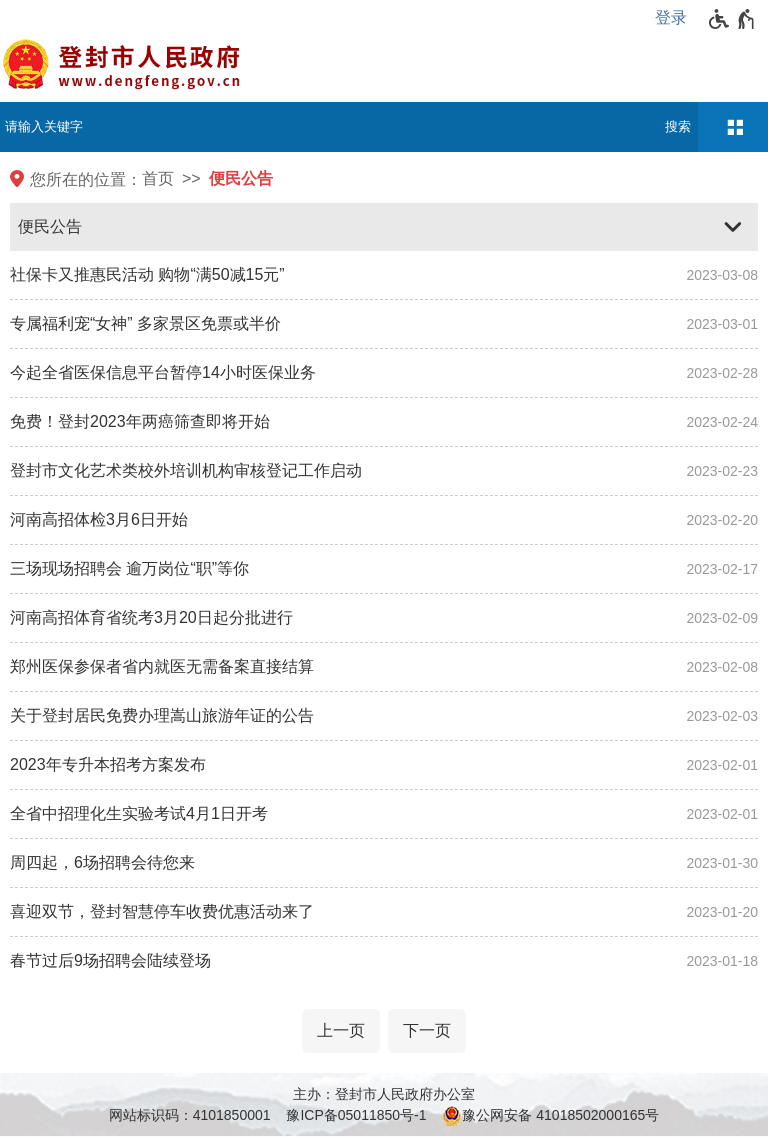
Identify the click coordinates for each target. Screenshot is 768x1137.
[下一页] (427, 1031)
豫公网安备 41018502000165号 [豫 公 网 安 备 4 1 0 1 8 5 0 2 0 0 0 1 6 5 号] (550, 1116)
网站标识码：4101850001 (190, 1115)
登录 (671, 17)
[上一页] (341, 1031)
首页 (158, 178)
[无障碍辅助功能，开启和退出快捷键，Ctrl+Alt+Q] (732, 19)
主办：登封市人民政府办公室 (384, 1094)
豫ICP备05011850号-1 (356, 1115)
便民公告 (241, 178)
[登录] (676, 18)
